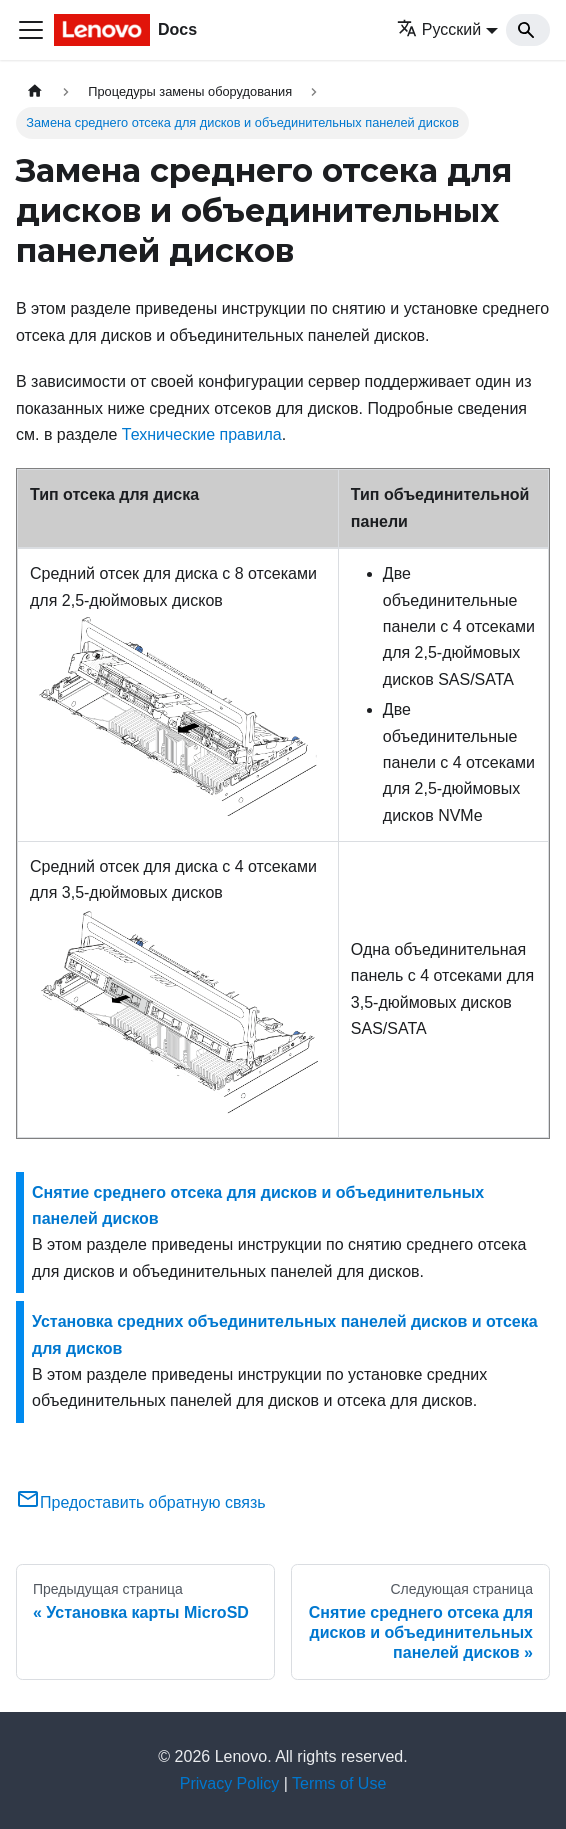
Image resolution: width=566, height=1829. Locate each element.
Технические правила (202, 434)
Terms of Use (339, 1783)
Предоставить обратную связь (141, 1502)
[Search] (528, 30)
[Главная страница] (35, 91)
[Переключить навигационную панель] (31, 30)
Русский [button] (439, 29)
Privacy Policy (230, 1783)
